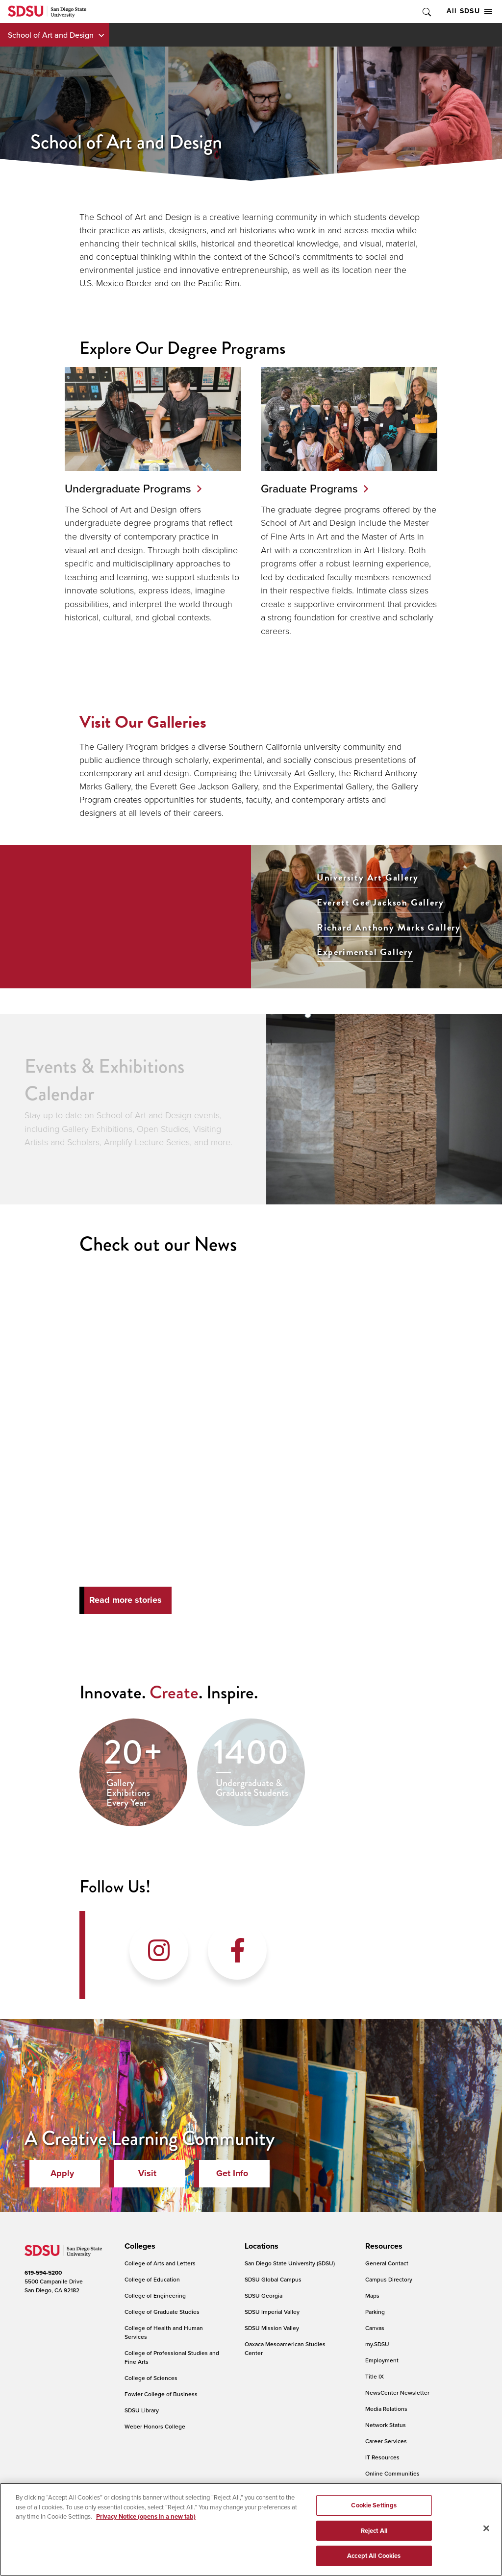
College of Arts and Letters (160, 2263)
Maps (372, 2295)
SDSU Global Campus (273, 2279)
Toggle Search (426, 11)
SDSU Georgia (263, 2295)
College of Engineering (155, 2295)
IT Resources (382, 2457)
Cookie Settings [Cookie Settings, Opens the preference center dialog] (374, 2505)
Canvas (374, 2328)
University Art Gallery (368, 877)
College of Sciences (151, 2378)
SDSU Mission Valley (272, 2328)
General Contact (386, 2263)
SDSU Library (142, 2410)
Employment (382, 2360)
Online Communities (392, 2473)
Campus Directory (388, 2279)
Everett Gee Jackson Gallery (380, 902)
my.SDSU (377, 2344)
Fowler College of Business (161, 2394)
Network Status (385, 2425)
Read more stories (125, 1600)
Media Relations (386, 2408)
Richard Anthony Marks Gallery (389, 927)
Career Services (386, 2441)
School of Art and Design (51, 34)
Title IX (374, 2376)
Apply (62, 2173)
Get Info (232, 2173)
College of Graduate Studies (162, 2311)
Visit (147, 2173)
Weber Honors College (155, 2426)
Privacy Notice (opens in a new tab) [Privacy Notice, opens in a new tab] (146, 2516)
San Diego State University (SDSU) (290, 2263)
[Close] (486, 2528)
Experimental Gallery (365, 952)
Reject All (374, 2530)
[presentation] (138, 2246)
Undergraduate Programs (128, 488)
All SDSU (469, 11)
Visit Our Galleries (142, 722)
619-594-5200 (43, 2272)
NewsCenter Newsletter (397, 2392)
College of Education (152, 2279)
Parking (375, 2311)
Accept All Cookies (374, 2555)
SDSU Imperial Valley (272, 2311)
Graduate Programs (309, 488)
